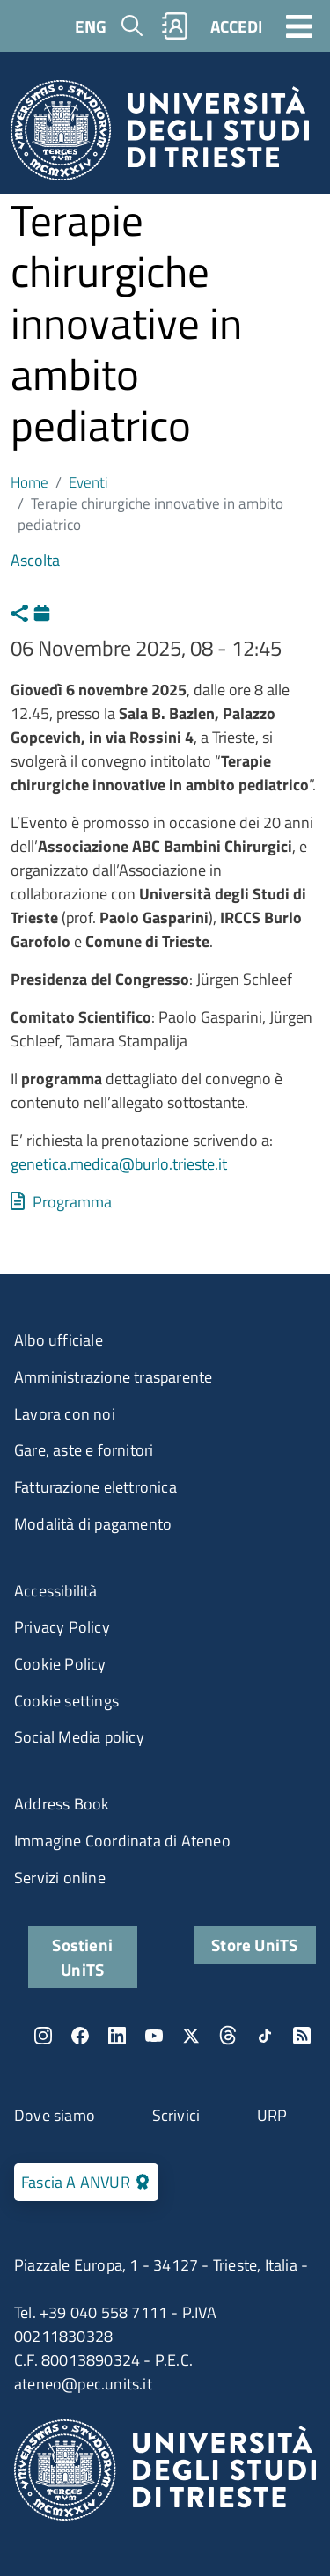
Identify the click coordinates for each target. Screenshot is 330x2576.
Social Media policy (79, 1737)
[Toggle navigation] (299, 25)
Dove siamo (54, 2115)
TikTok (264, 2035)
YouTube (154, 2035)
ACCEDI (236, 26)
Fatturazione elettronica (95, 1487)
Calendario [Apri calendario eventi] (46, 611)
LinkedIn (117, 2035)
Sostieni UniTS (82, 1956)
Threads (227, 2035)
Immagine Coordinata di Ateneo (122, 1841)
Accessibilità (56, 1591)
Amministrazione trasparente (113, 1377)
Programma (72, 1202)
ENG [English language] (90, 26)
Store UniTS (254, 1944)
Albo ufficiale (58, 1340)
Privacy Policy (62, 1627)
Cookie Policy (60, 1664)
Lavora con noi (64, 1414)
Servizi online (60, 1878)
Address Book (61, 1804)
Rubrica (175, 26)
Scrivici (176, 2115)
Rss (301, 2035)
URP (272, 2115)
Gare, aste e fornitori (83, 1450)
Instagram (43, 2035)
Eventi (88, 482)
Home (29, 482)
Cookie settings (66, 1701)
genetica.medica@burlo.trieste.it (119, 1164)
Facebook (80, 2035)
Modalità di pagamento (93, 1524)
